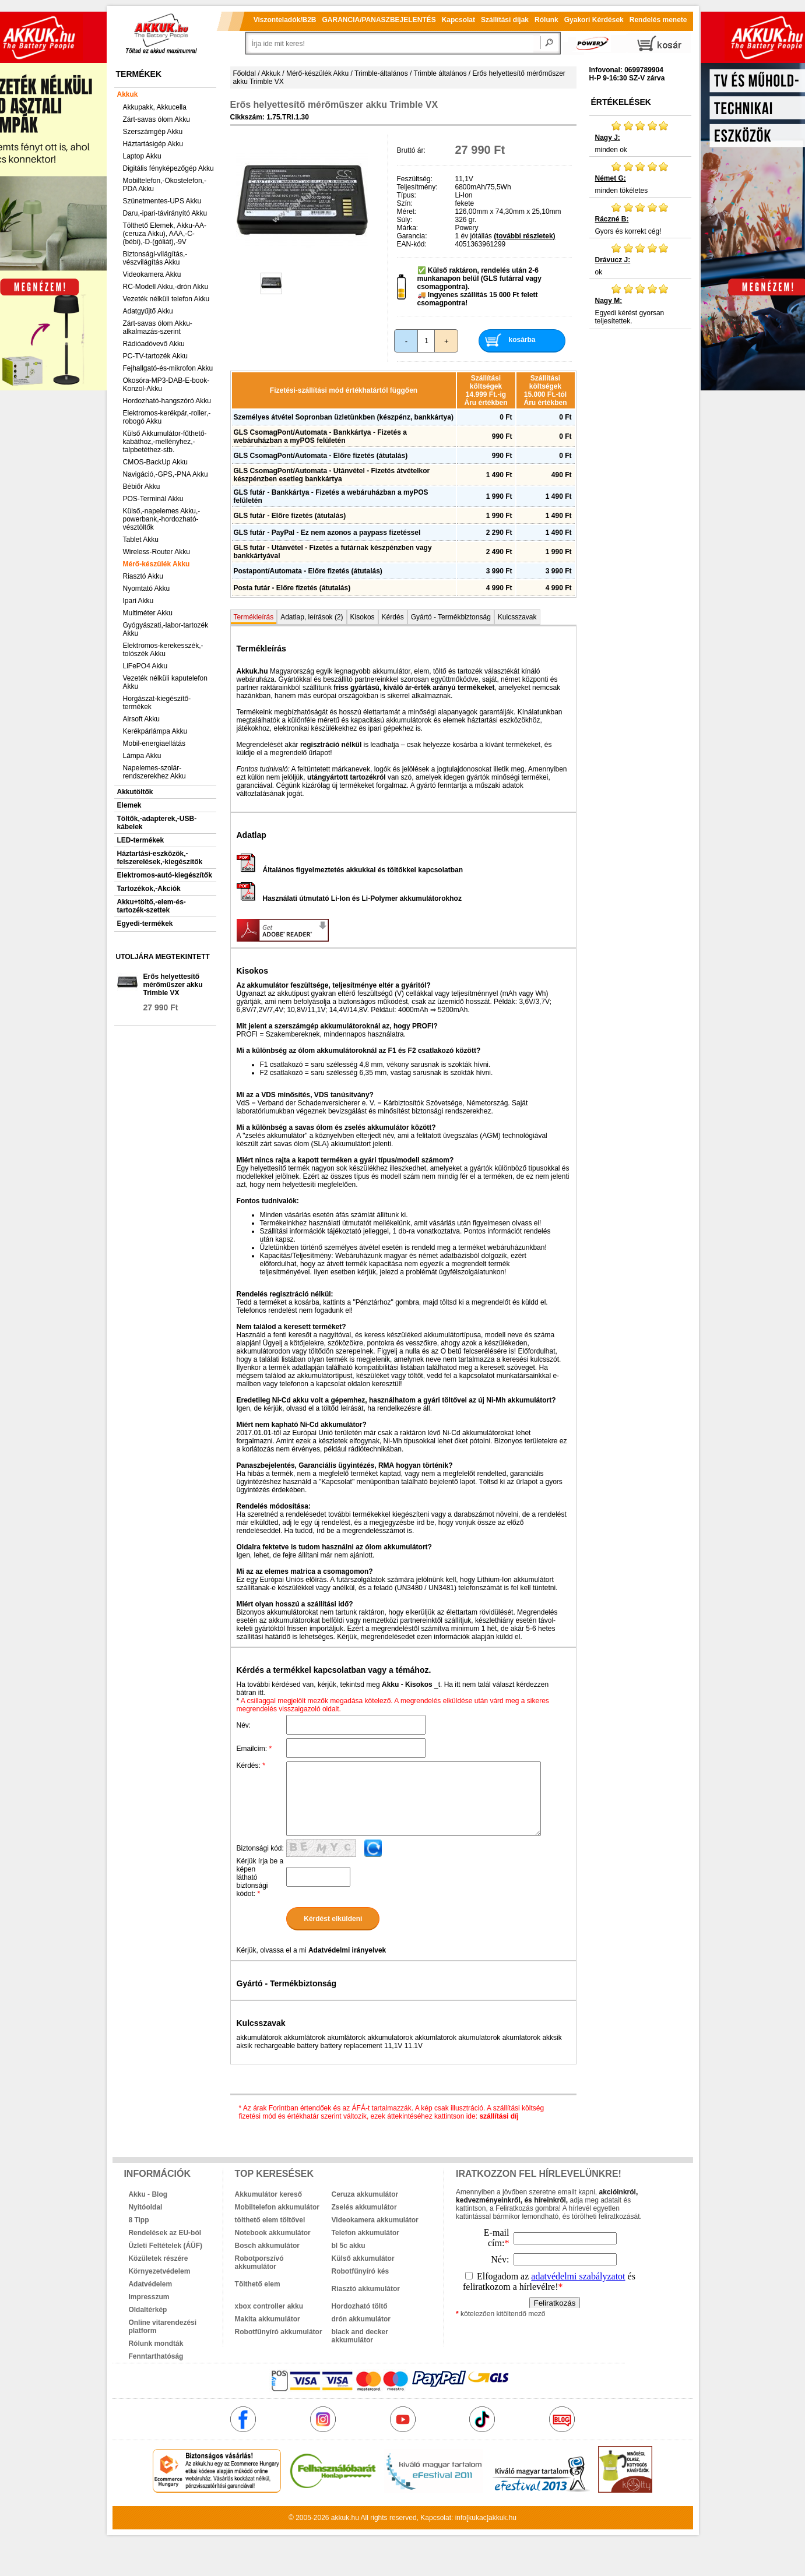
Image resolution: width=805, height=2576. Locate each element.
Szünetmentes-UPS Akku (162, 201)
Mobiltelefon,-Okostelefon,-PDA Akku (164, 185)
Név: (244, 1725)
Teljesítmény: (417, 187)
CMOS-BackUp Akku (155, 462)
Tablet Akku (141, 539)
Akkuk (127, 94)
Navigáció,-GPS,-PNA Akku (165, 474)
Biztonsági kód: (260, 1848)
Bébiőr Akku (141, 486)
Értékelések (621, 102)
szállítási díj (498, 2116)
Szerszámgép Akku (153, 132)
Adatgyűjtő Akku (148, 311)
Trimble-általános (381, 73)
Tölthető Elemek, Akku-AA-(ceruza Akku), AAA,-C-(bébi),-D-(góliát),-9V (164, 233)
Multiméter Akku (148, 613)
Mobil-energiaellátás (154, 743)
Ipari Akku (138, 601)
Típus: (406, 195)
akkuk (340, 2518)
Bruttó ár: (411, 150)
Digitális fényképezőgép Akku (168, 168)
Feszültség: (415, 179)
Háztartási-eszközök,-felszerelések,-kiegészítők (160, 858)
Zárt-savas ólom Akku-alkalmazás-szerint (157, 327)
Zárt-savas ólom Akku (156, 119)
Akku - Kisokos (407, 1684)
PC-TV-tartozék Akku (155, 356)
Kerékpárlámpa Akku (155, 731)
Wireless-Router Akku (156, 552)
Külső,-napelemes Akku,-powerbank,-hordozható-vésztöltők (162, 519)
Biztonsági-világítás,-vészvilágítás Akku (155, 258)
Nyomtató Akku (146, 588)
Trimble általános (439, 73)
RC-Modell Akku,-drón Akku (166, 287)
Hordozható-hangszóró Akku (167, 401)
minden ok (640, 137)
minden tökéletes (640, 178)
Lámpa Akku (142, 756)
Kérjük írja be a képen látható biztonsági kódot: (260, 1877)
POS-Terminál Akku (153, 499)
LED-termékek (140, 840)
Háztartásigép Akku (153, 144)
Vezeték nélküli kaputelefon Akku (165, 682)
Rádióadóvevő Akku (154, 344)
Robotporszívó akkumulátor (259, 2262)
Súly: (405, 220)
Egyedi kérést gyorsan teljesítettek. (640, 304)
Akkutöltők (135, 792)
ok (640, 259)
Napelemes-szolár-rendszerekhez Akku (154, 772)
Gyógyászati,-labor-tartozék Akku (166, 629)
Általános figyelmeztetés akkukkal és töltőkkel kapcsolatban (350, 870)
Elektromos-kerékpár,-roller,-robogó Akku (167, 417)
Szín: (405, 203)
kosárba (521, 340)
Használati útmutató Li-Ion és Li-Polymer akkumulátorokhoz (349, 898)
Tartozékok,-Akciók (149, 888)
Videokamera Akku (152, 274)
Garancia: (412, 236)
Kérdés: (251, 1765)
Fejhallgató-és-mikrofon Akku (168, 368)
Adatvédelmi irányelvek (347, 1950)
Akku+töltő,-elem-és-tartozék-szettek (151, 906)
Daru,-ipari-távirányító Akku (165, 213)
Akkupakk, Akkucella (155, 107)
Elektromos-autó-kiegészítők (164, 875)
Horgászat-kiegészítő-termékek (157, 703)
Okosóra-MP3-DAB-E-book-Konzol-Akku (166, 384)
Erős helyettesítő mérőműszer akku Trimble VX (173, 984)
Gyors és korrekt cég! (640, 218)
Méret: (407, 211)
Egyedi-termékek (145, 923)
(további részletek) (524, 236)
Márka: (408, 228)
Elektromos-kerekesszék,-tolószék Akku (163, 650)
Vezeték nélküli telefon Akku (166, 299)
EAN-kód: (412, 244)
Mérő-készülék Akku (156, 564)
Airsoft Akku (141, 719)
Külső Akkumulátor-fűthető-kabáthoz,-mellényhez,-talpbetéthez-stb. (165, 441)
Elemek (129, 805)
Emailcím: (254, 1749)
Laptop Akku (142, 156)
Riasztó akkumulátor (366, 2289)
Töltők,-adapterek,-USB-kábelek (157, 823)
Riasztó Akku (143, 576)
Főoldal (244, 73)
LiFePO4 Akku (145, 666)
